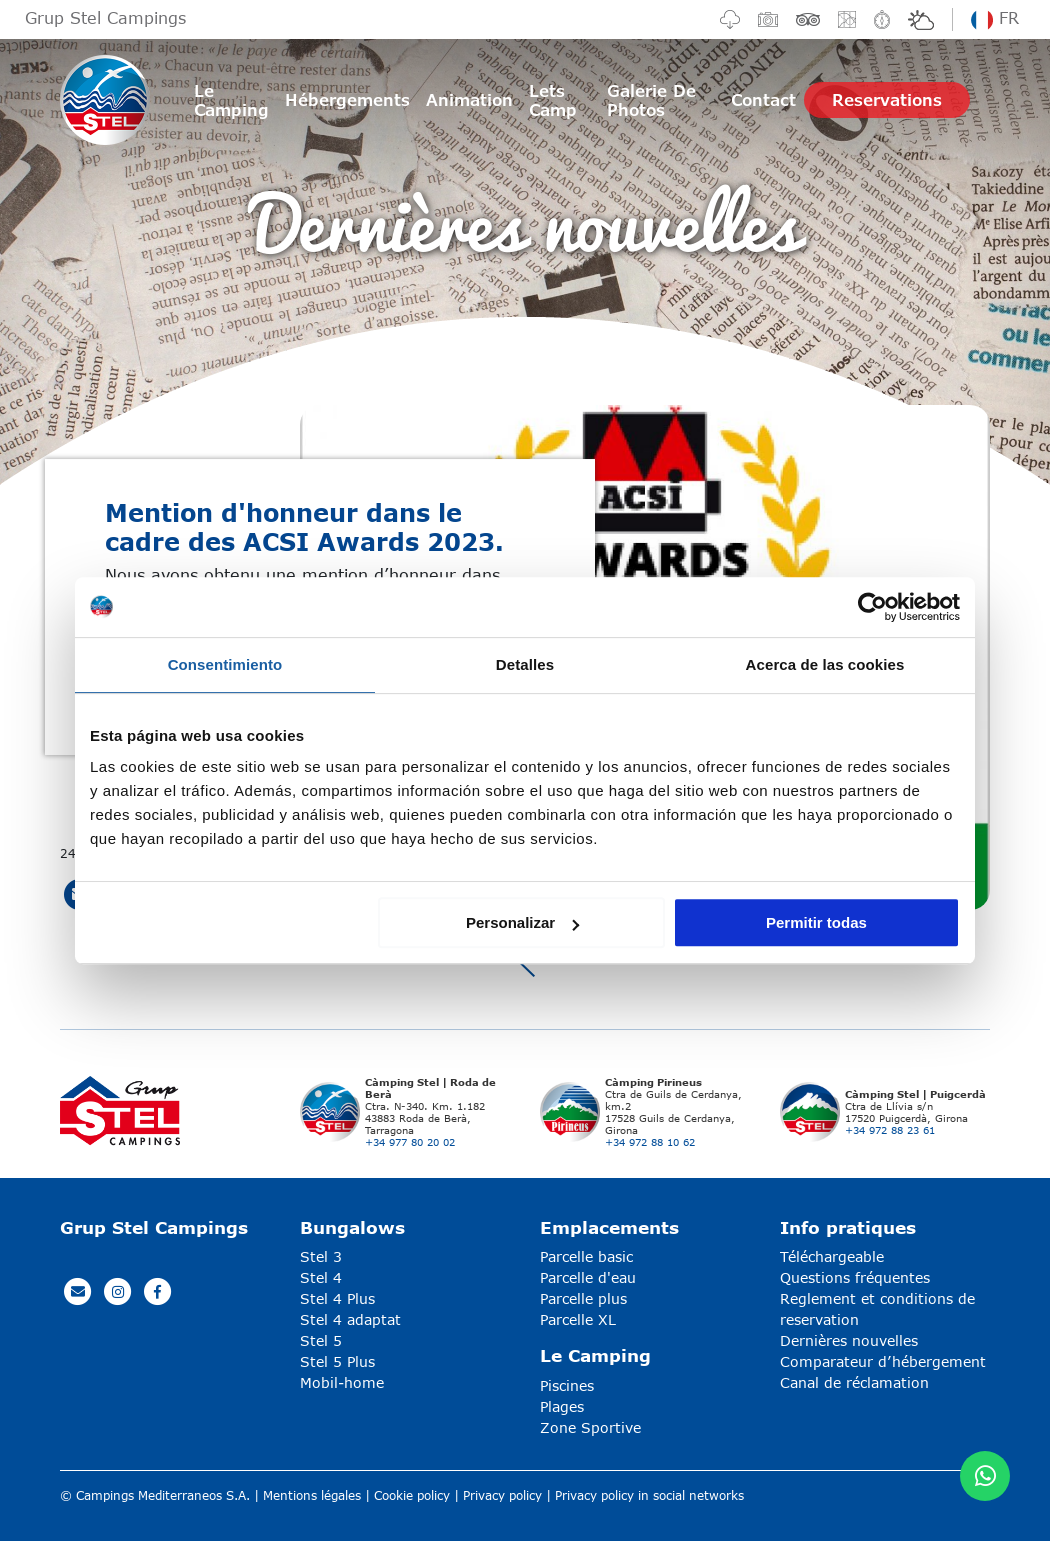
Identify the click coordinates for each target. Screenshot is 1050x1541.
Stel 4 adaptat (350, 1319)
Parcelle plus (583, 1298)
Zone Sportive (590, 1427)
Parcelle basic (586, 1256)
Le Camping (231, 100)
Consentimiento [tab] (225, 664)
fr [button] (995, 17)
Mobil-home (342, 1382)
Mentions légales (312, 1495)
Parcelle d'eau (588, 1277)
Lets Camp (553, 100)
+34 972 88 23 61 (890, 1130)
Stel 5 (321, 1340)
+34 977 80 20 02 (410, 1142)
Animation (469, 99)
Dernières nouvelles (849, 1340)
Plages (562, 1406)
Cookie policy (412, 1495)
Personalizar (522, 922)
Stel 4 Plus (337, 1298)
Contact (763, 99)
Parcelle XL (578, 1319)
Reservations (887, 99)
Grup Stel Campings (105, 17)
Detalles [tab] (525, 664)
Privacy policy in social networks (649, 1495)
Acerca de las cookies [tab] (825, 664)
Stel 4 (321, 1277)
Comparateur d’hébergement (883, 1361)
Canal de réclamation (854, 1382)
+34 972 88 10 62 (650, 1142)
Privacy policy (502, 1495)
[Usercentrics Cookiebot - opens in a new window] (872, 607)
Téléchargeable (832, 1256)
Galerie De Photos (651, 100)
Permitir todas (816, 922)
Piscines (567, 1385)
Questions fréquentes (855, 1277)
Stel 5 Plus (337, 1361)
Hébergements (347, 99)
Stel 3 (321, 1256)
